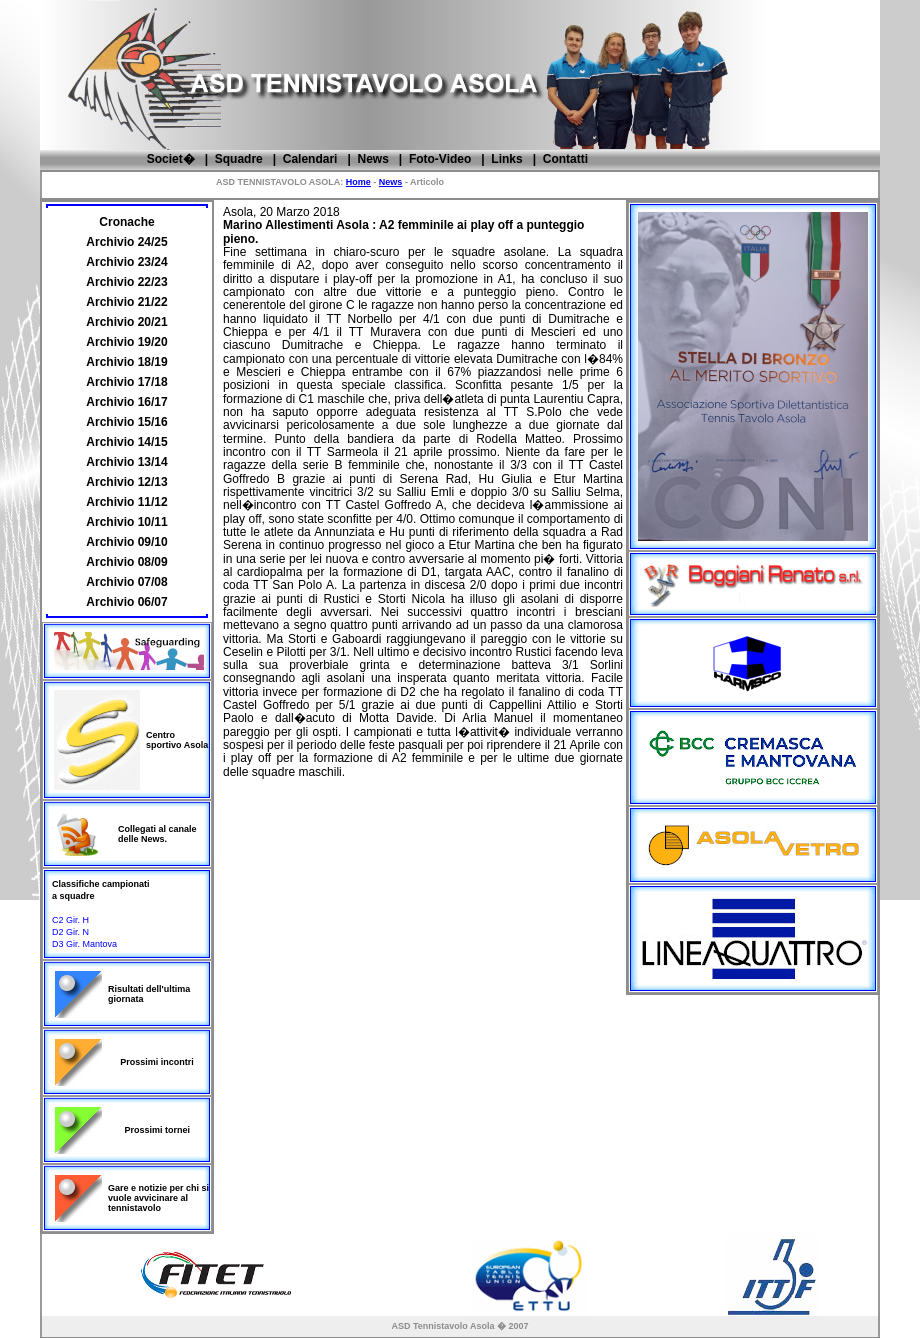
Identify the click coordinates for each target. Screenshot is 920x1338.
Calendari (310, 159)
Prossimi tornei (158, 1130)
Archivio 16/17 (126, 402)
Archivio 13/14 (126, 462)
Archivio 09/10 (126, 542)
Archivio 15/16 (126, 422)
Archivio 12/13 (126, 482)
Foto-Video (440, 159)
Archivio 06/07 (126, 602)
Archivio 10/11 (126, 522)
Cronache (126, 222)
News (372, 159)
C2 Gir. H (70, 920)
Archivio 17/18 (126, 382)
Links (506, 159)
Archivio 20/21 (126, 322)
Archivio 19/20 (126, 342)
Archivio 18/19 (126, 362)
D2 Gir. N (70, 932)
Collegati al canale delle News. (157, 834)
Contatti (565, 159)
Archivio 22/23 (126, 282)
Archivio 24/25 (126, 242)
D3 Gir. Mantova (84, 944)
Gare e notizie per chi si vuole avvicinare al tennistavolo (158, 1198)
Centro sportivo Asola (177, 740)
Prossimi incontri (157, 1062)
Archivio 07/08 (126, 582)
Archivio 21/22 (126, 302)
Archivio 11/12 (126, 502)
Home (358, 182)
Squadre (239, 159)
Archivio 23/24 (126, 262)
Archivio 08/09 (126, 562)
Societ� (171, 159)
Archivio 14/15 (126, 442)
